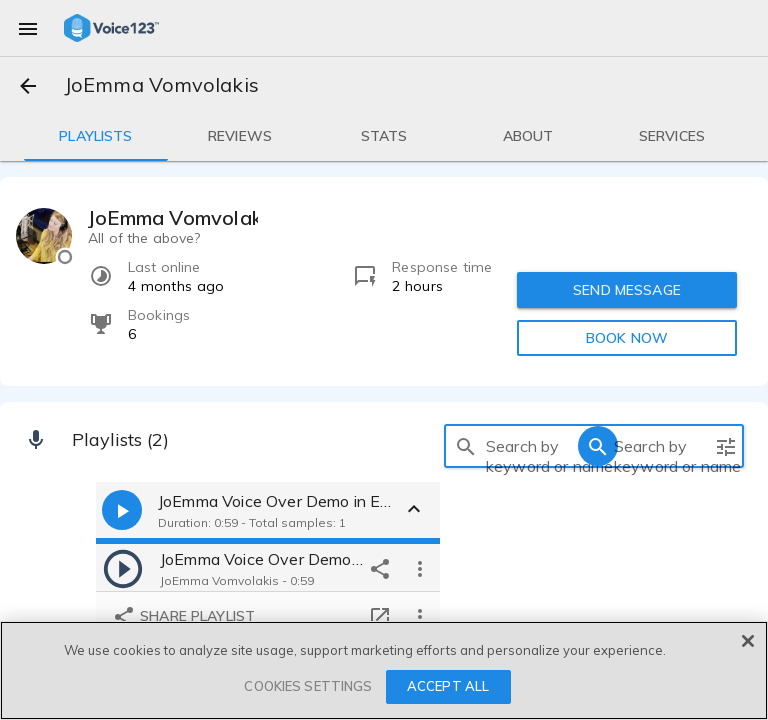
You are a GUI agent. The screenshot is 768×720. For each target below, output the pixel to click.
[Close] (748, 641)
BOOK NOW (627, 338)
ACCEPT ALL (448, 686)
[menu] (28, 28)
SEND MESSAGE (627, 290)
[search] (466, 446)
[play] (123, 568)
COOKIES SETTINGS (308, 686)
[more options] (420, 568)
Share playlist (183, 617)
